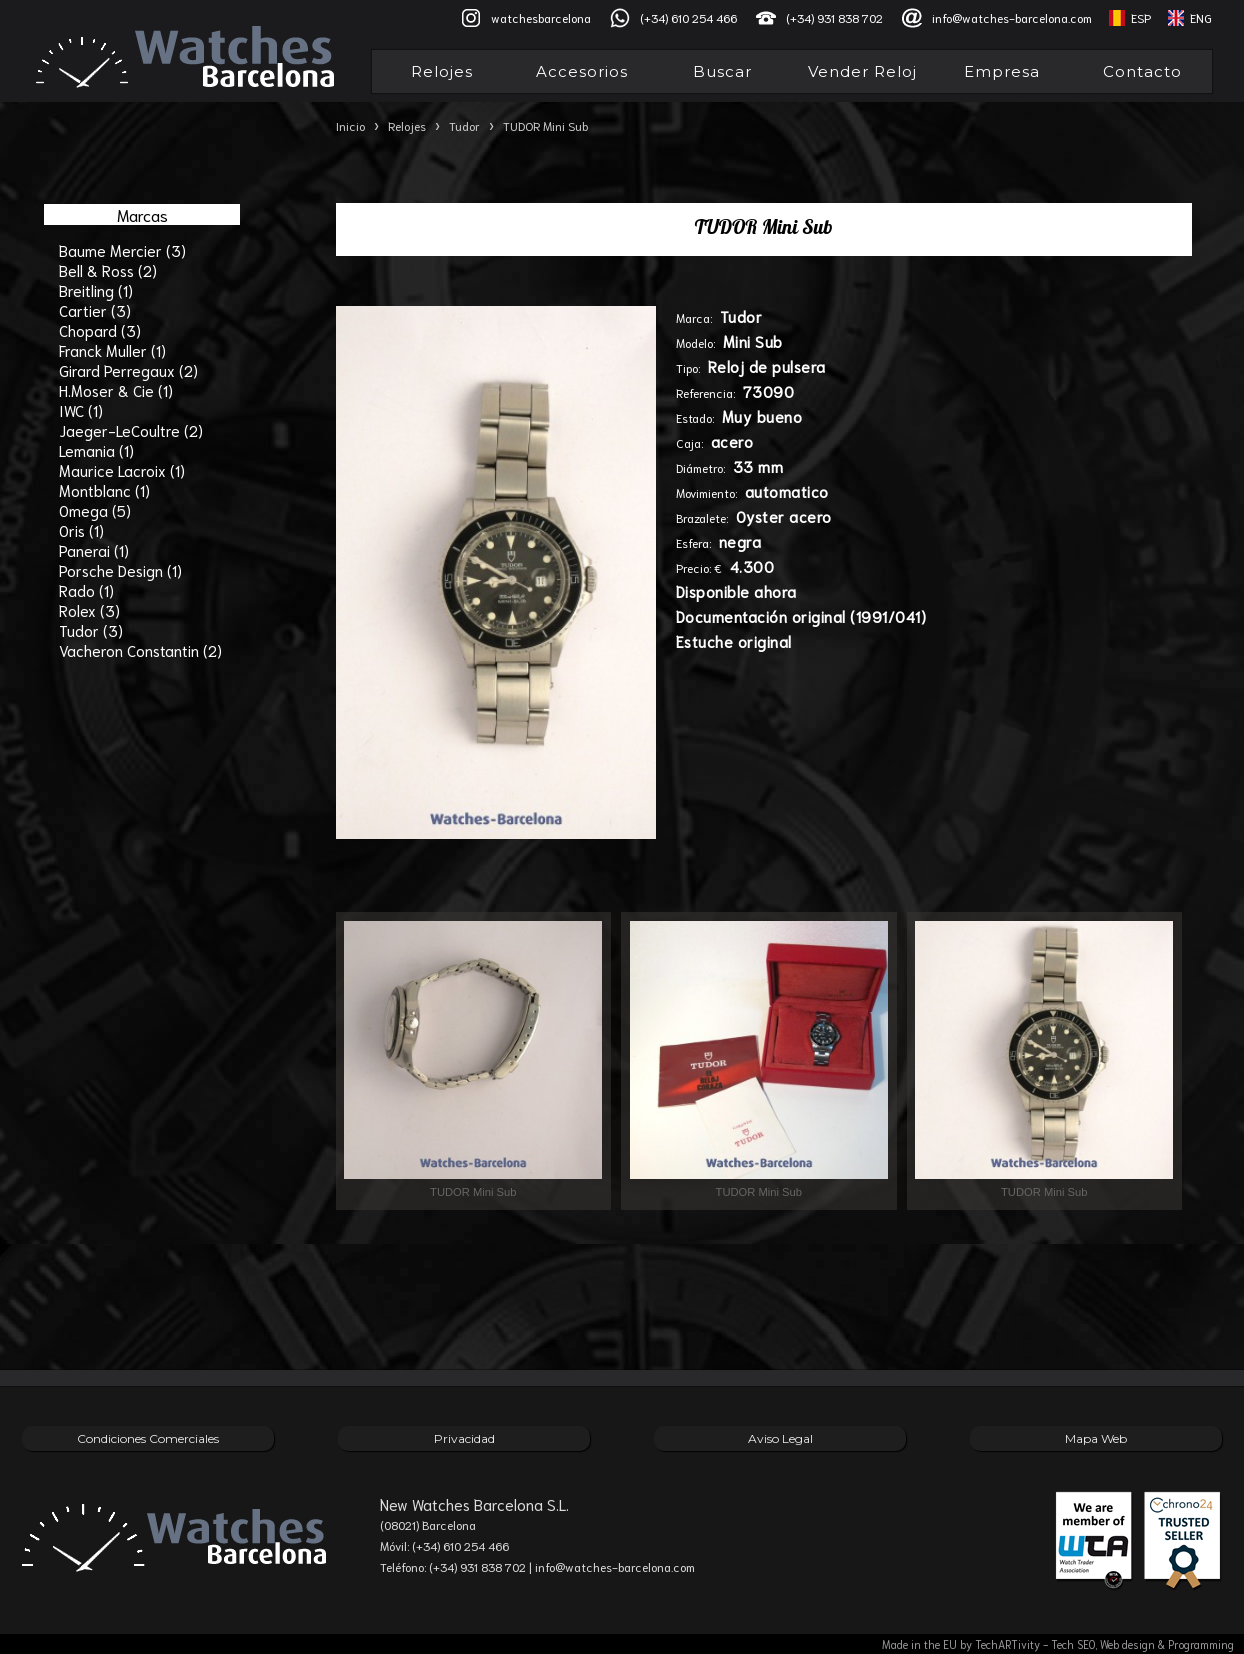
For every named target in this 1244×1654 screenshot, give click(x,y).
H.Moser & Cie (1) (116, 390)
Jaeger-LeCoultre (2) (131, 430)
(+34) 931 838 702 (834, 17)
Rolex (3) (89, 610)
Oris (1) (81, 530)
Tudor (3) (91, 630)
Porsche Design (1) (120, 570)
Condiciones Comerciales (148, 1438)
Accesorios (582, 71)
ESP (1141, 17)
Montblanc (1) (104, 490)
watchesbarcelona (541, 17)
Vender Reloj (862, 71)
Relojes (442, 71)
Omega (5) (95, 510)
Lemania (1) (96, 450)
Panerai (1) (94, 550)
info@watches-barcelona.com (1012, 17)
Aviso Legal (780, 1438)
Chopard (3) (100, 330)
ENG (1201, 17)
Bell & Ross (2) (108, 270)
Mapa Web (1096, 1438)
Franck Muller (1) (112, 350)
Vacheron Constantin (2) (140, 650)
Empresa (1002, 71)
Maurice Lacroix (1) (122, 470)
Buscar (722, 71)
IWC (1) (81, 410)
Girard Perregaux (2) (128, 370)
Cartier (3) (95, 310)
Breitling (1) (96, 290)
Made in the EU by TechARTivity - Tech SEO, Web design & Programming (1058, 1644)
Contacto (1142, 71)
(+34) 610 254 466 (688, 17)
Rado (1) (86, 590)
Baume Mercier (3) (122, 250)
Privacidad (464, 1438)
